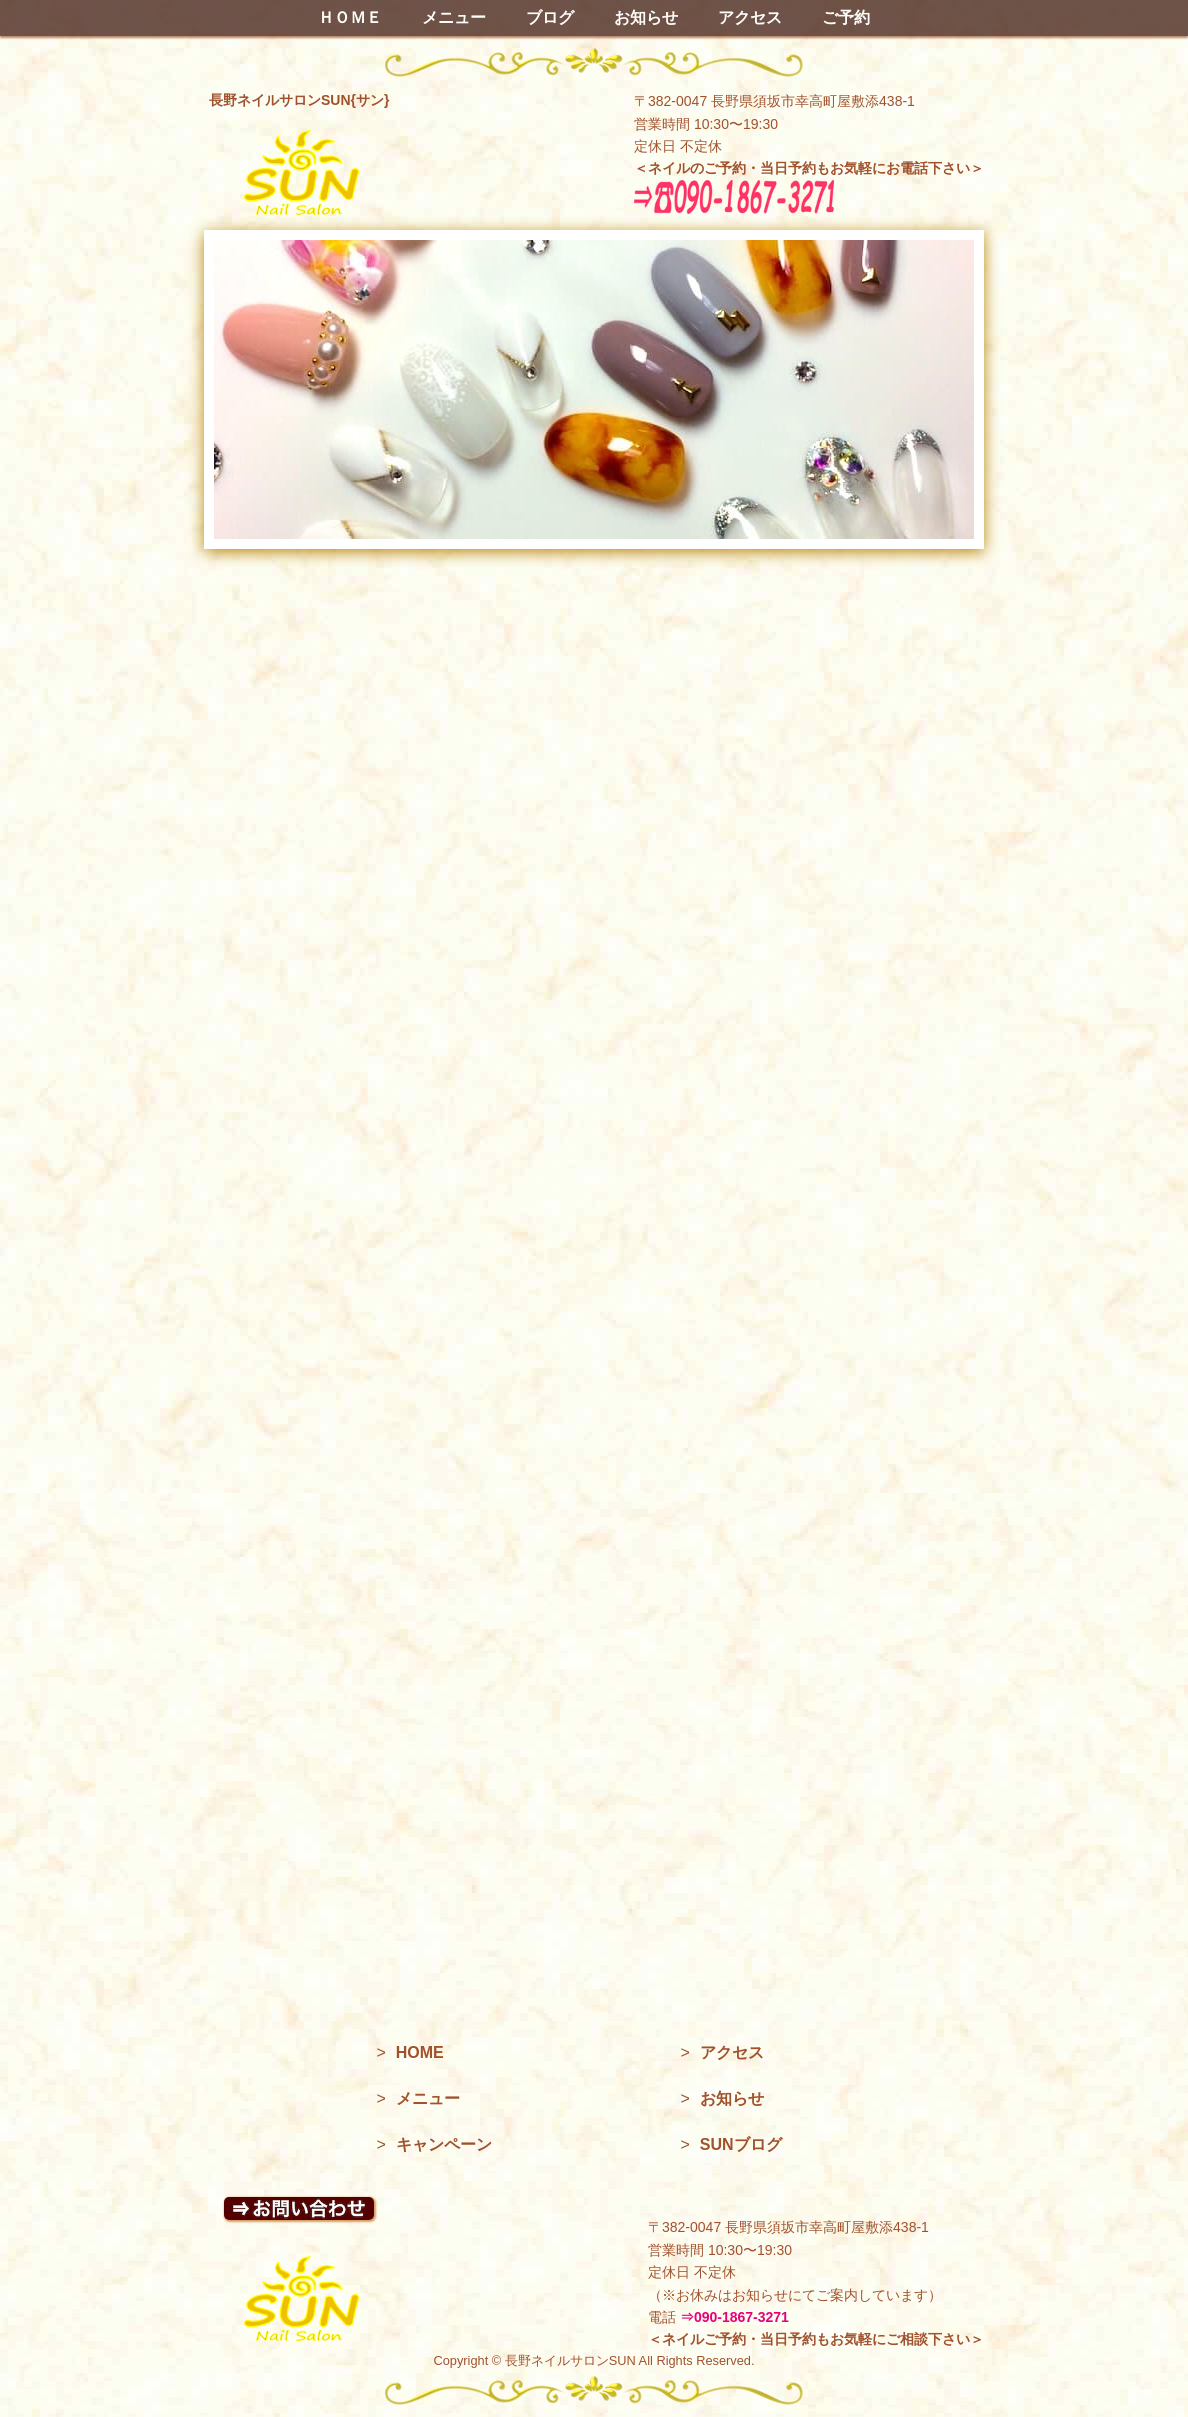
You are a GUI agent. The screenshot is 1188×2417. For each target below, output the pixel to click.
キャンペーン (444, 2144)
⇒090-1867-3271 (734, 2317)
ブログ (550, 17)
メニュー (454, 17)
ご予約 (846, 17)
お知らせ (646, 17)
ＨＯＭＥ (350, 17)
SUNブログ (741, 2144)
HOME (420, 2052)
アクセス (750, 17)
